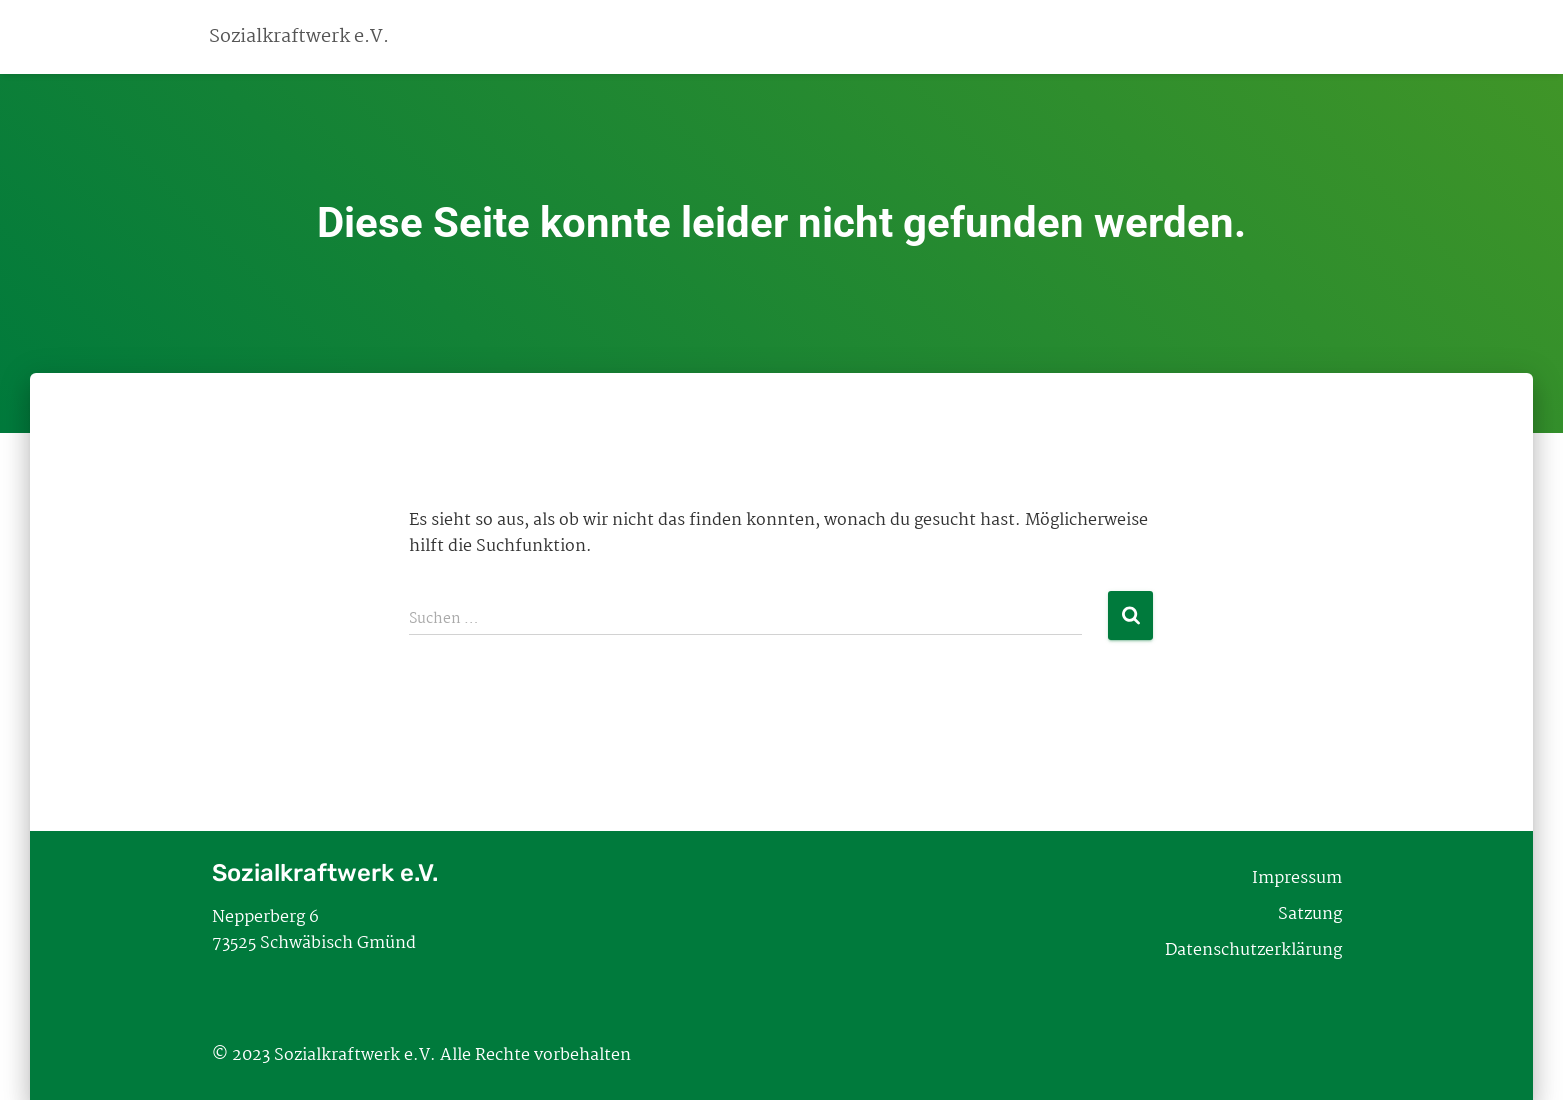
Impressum (1297, 878)
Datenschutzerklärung (1253, 950)
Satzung (1310, 914)
